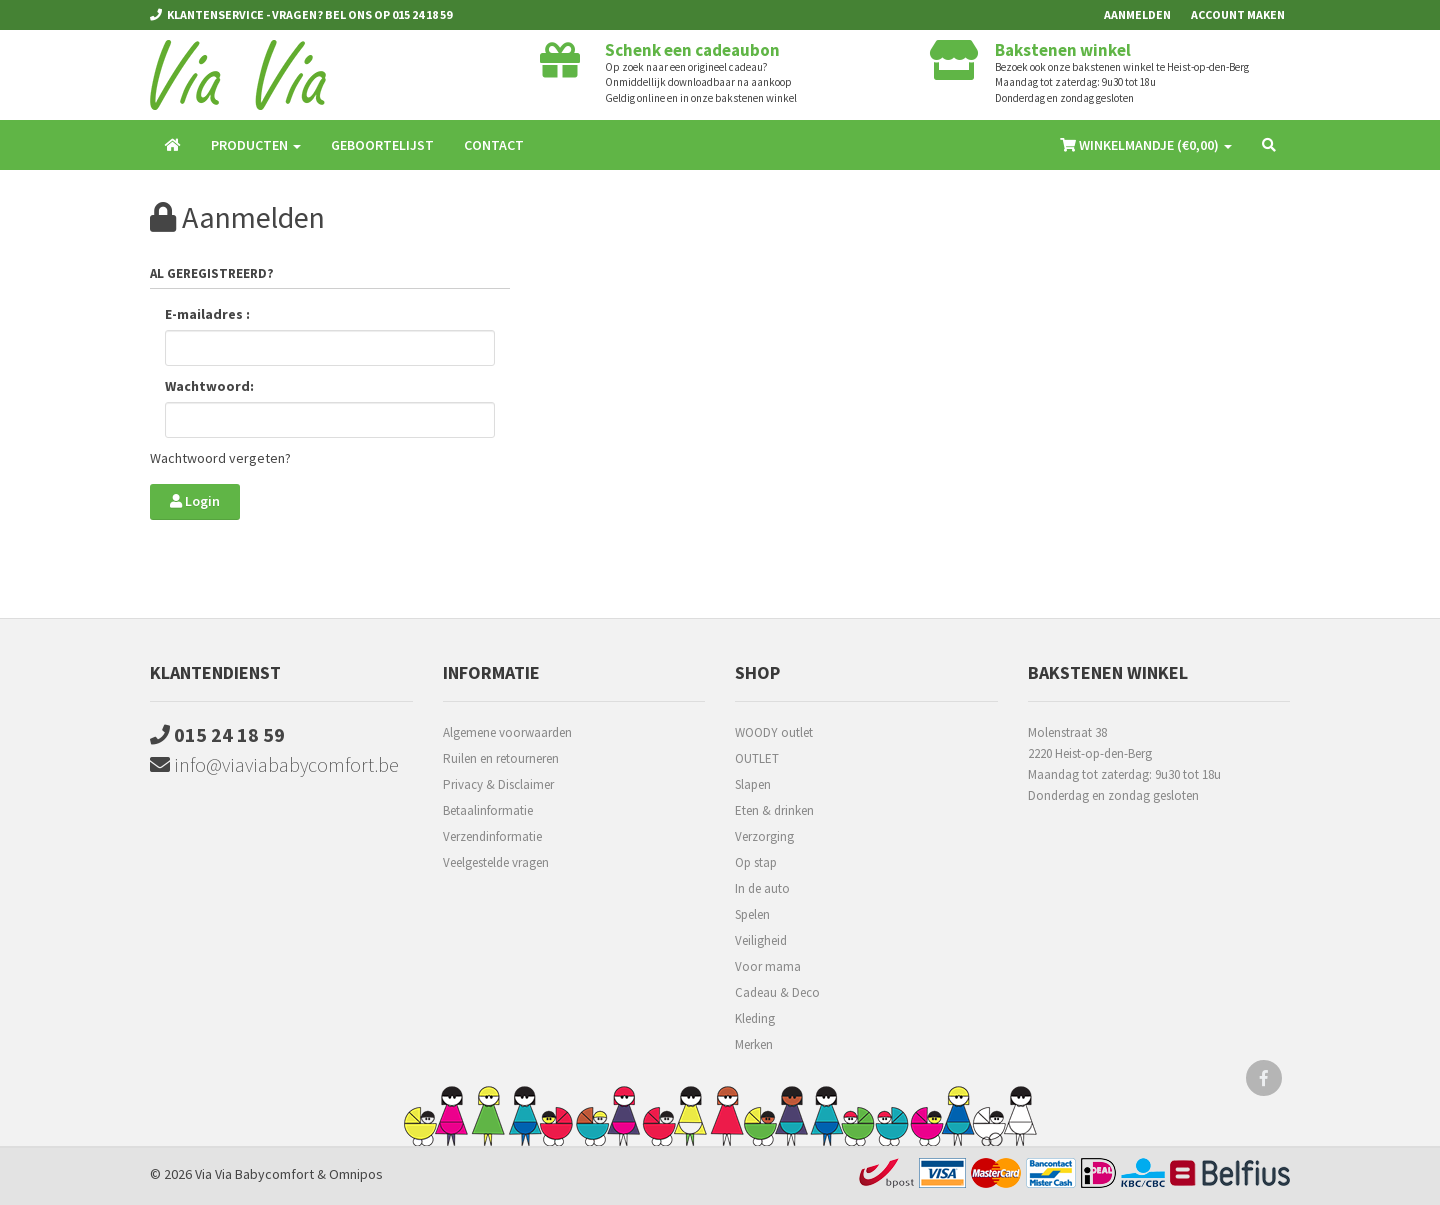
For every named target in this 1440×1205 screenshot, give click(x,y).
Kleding (755, 1018)
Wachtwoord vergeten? (220, 458)
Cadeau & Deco (777, 992)
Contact (494, 145)
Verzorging (764, 836)
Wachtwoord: (209, 386)
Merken (754, 1044)
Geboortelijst (382, 145)
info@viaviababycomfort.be (274, 764)
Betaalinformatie (488, 810)
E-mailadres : (207, 314)
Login (195, 501)
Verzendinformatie (492, 836)
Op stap (756, 862)
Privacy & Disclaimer (498, 784)
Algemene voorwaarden (507, 732)
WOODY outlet (774, 732)
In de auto (762, 888)
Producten (256, 145)
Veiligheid (761, 940)
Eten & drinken (774, 810)
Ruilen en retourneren (501, 758)
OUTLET (757, 758)
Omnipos (356, 1174)
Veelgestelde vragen (496, 862)
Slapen (753, 784)
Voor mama (768, 966)
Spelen (752, 914)
